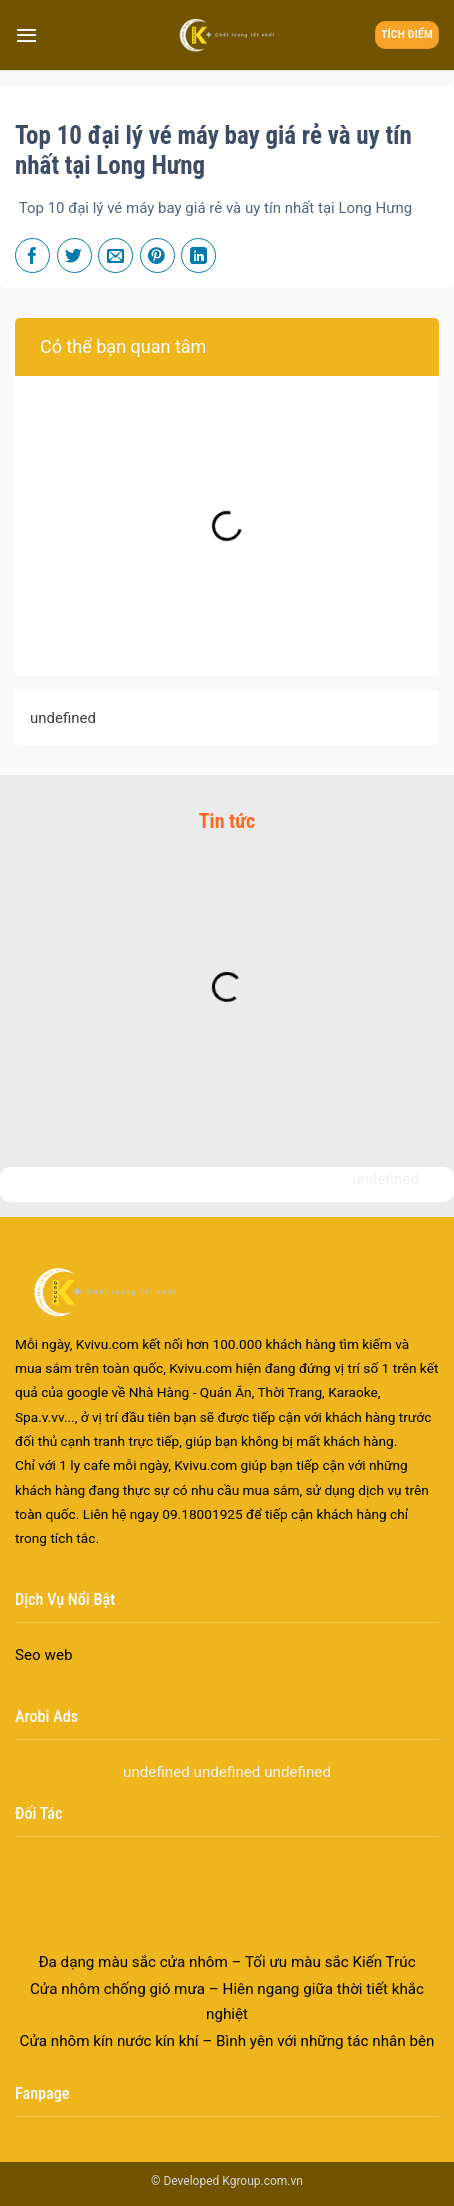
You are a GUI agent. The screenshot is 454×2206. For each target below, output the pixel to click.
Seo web (44, 1655)
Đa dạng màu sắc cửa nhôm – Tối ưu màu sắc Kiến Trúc (226, 1993)
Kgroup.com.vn (262, 2181)
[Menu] (26, 35)
